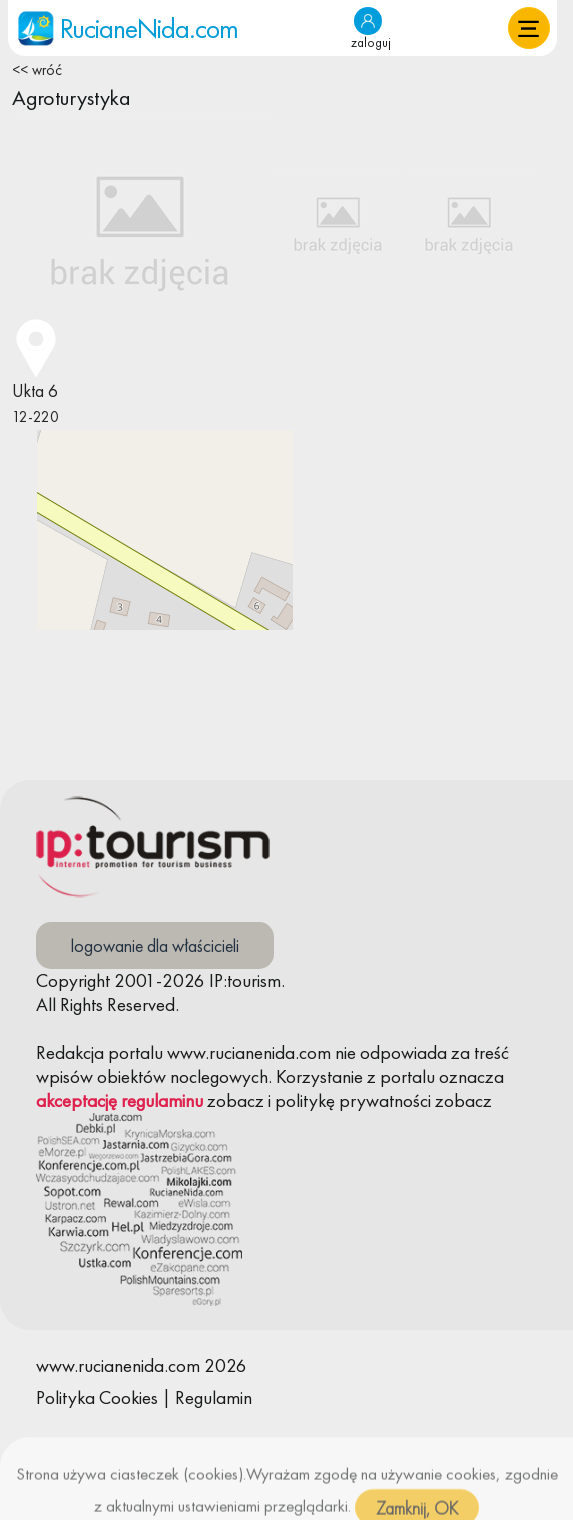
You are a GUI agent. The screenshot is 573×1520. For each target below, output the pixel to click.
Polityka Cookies (97, 1397)
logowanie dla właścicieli (155, 945)
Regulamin (213, 1397)
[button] (529, 28)
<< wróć (37, 70)
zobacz (235, 1100)
